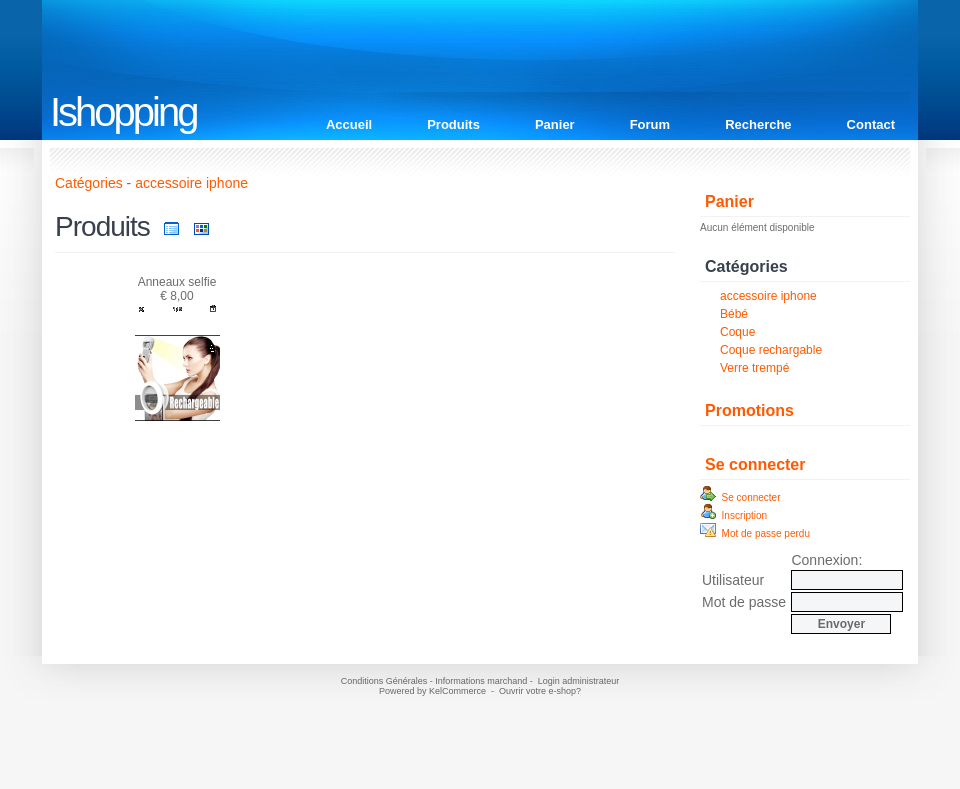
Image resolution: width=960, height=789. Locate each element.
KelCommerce (459, 691)
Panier (555, 124)
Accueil (349, 124)
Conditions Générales (384, 681)
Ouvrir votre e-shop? (540, 691)
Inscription (733, 515)
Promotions (749, 410)
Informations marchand (481, 681)
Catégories (89, 183)
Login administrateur (579, 681)
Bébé (734, 314)
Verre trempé (754, 368)
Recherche (758, 124)
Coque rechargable (771, 350)
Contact (871, 124)
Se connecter (755, 464)
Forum (650, 124)
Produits (453, 124)
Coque (737, 332)
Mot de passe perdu (755, 533)
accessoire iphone (768, 296)
